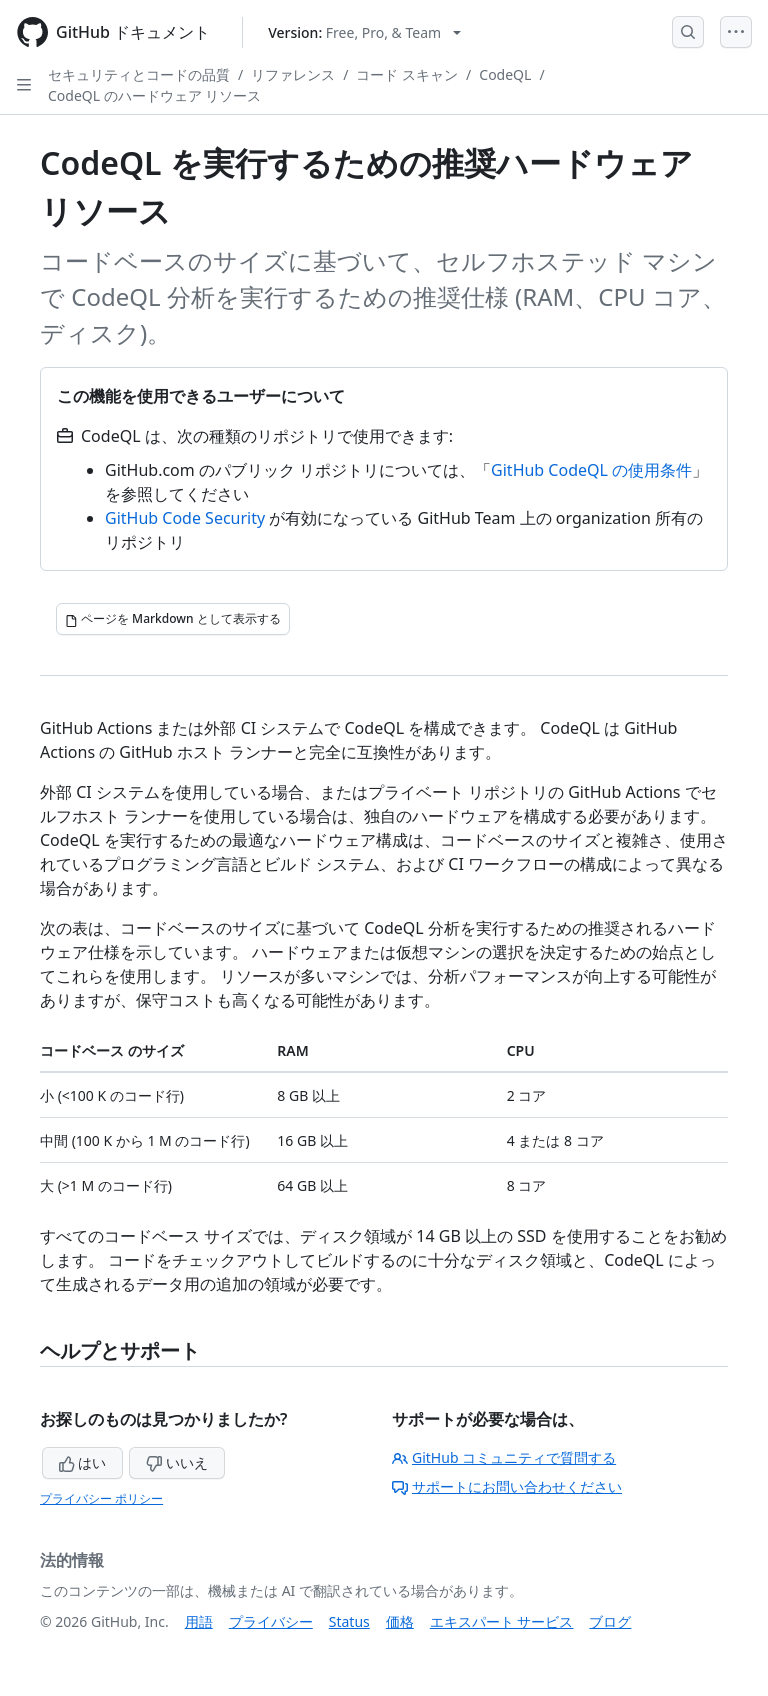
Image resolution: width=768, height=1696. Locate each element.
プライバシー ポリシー (101, 1498)
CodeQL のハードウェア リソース (154, 95)
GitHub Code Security (185, 518)
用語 (199, 1621)
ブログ (610, 1621)
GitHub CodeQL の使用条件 (591, 470)
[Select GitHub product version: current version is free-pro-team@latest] (364, 32)
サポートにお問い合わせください (507, 1486)
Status (349, 1621)
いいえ (177, 1462)
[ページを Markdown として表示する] (173, 619)
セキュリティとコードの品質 (139, 74)
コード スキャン (407, 74)
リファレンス (293, 74)
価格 (400, 1621)
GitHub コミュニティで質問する (504, 1457)
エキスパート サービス (502, 1621)
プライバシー (271, 1621)
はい (83, 1462)
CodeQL (505, 74)
